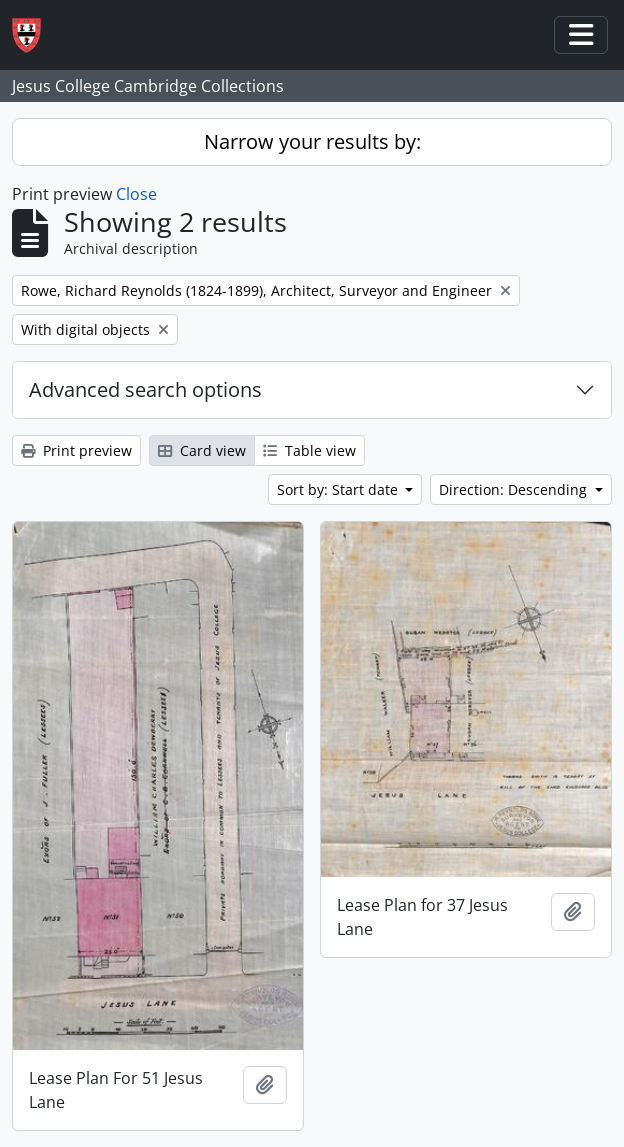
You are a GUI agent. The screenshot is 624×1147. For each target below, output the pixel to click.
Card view (202, 450)
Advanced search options (145, 389)
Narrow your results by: (312, 141)
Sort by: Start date (339, 489)
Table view (309, 450)
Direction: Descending (515, 489)
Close (136, 194)
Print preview (76, 450)
